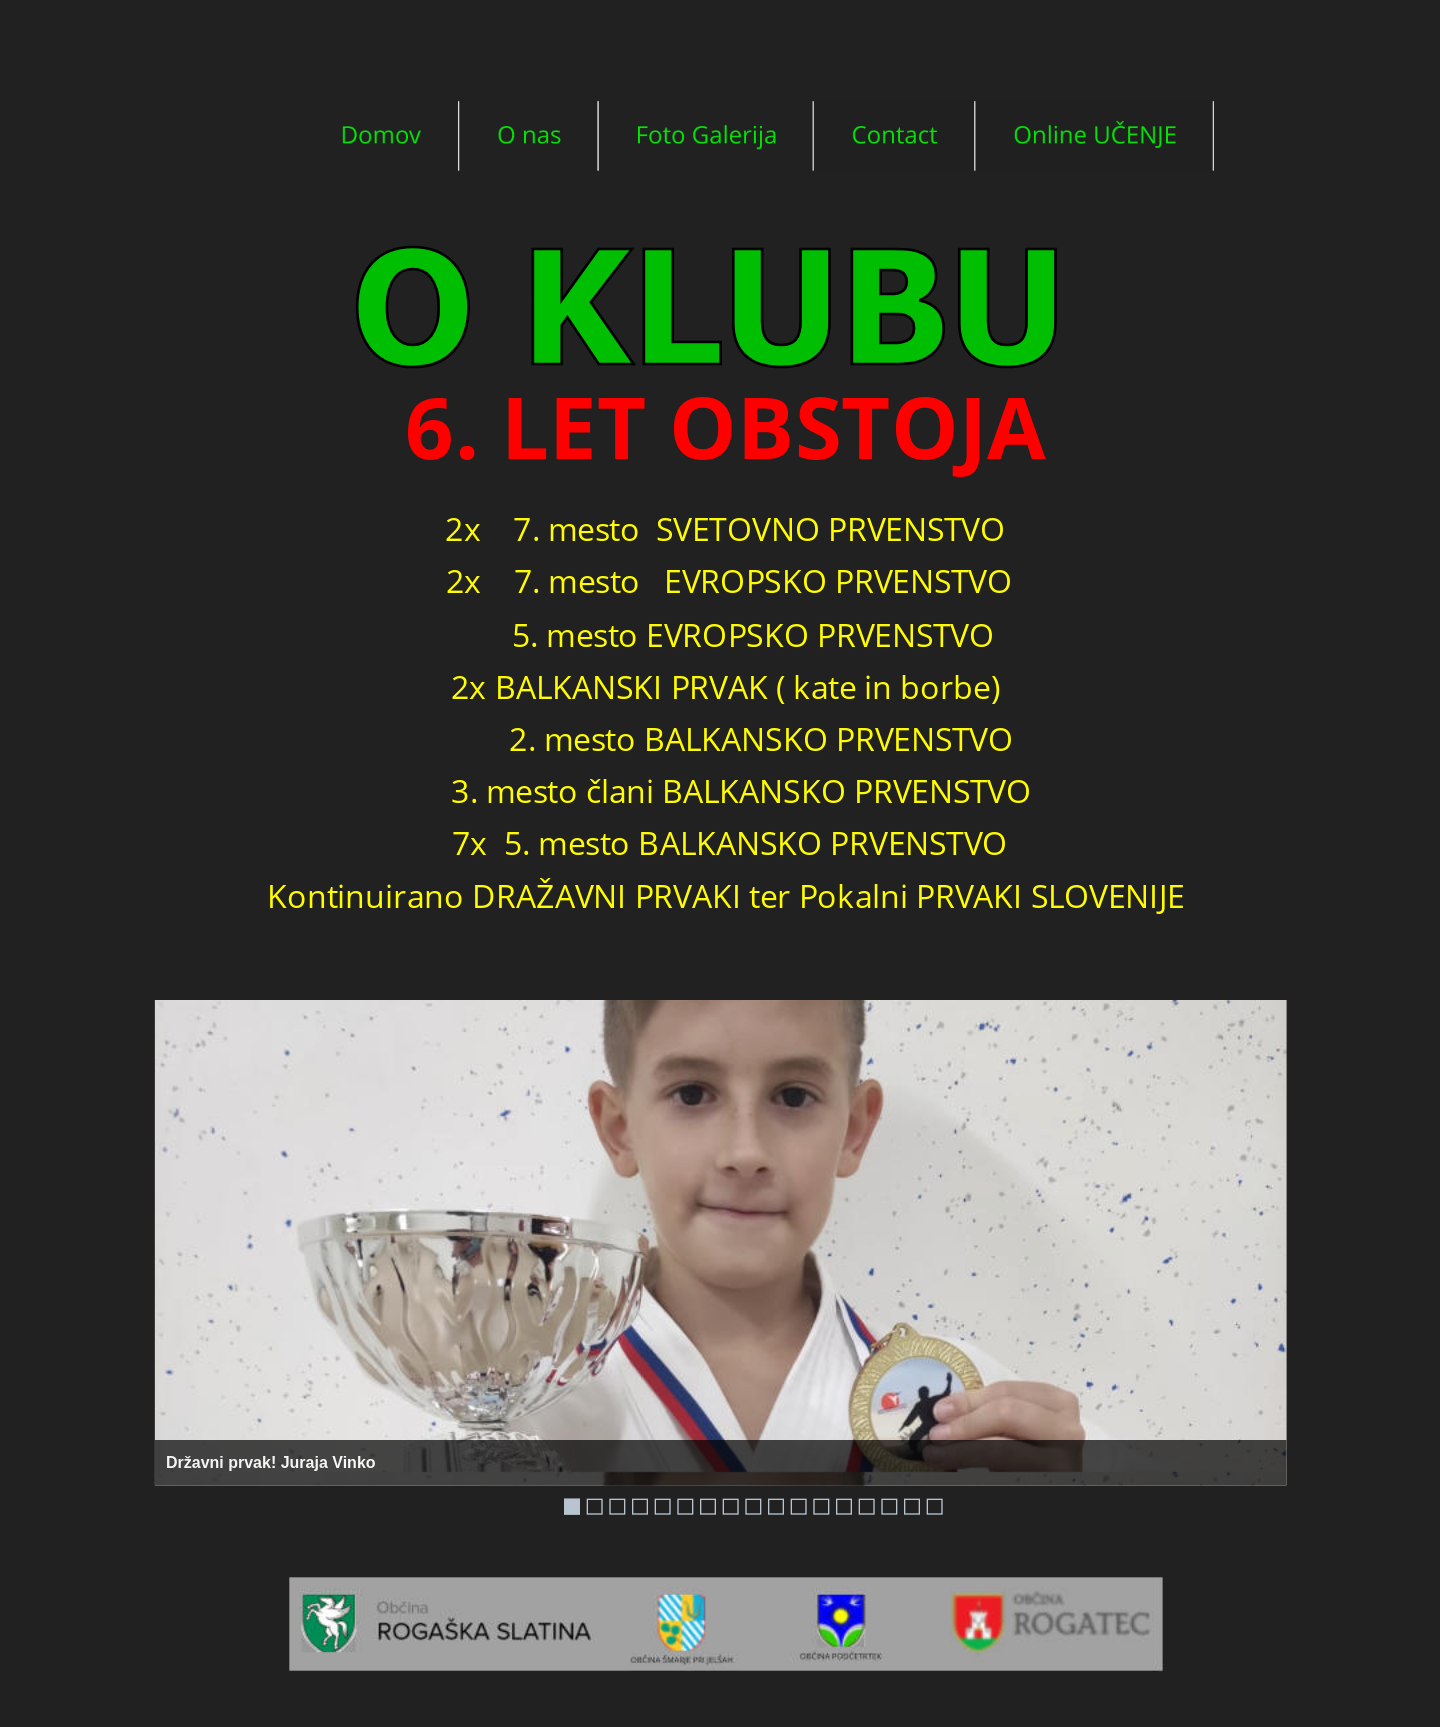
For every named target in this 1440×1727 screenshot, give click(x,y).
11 (799, 1507)
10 (776, 1507)
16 (912, 1507)
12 (821, 1507)
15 (889, 1507)
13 (844, 1507)
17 (935, 1507)
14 (867, 1507)
